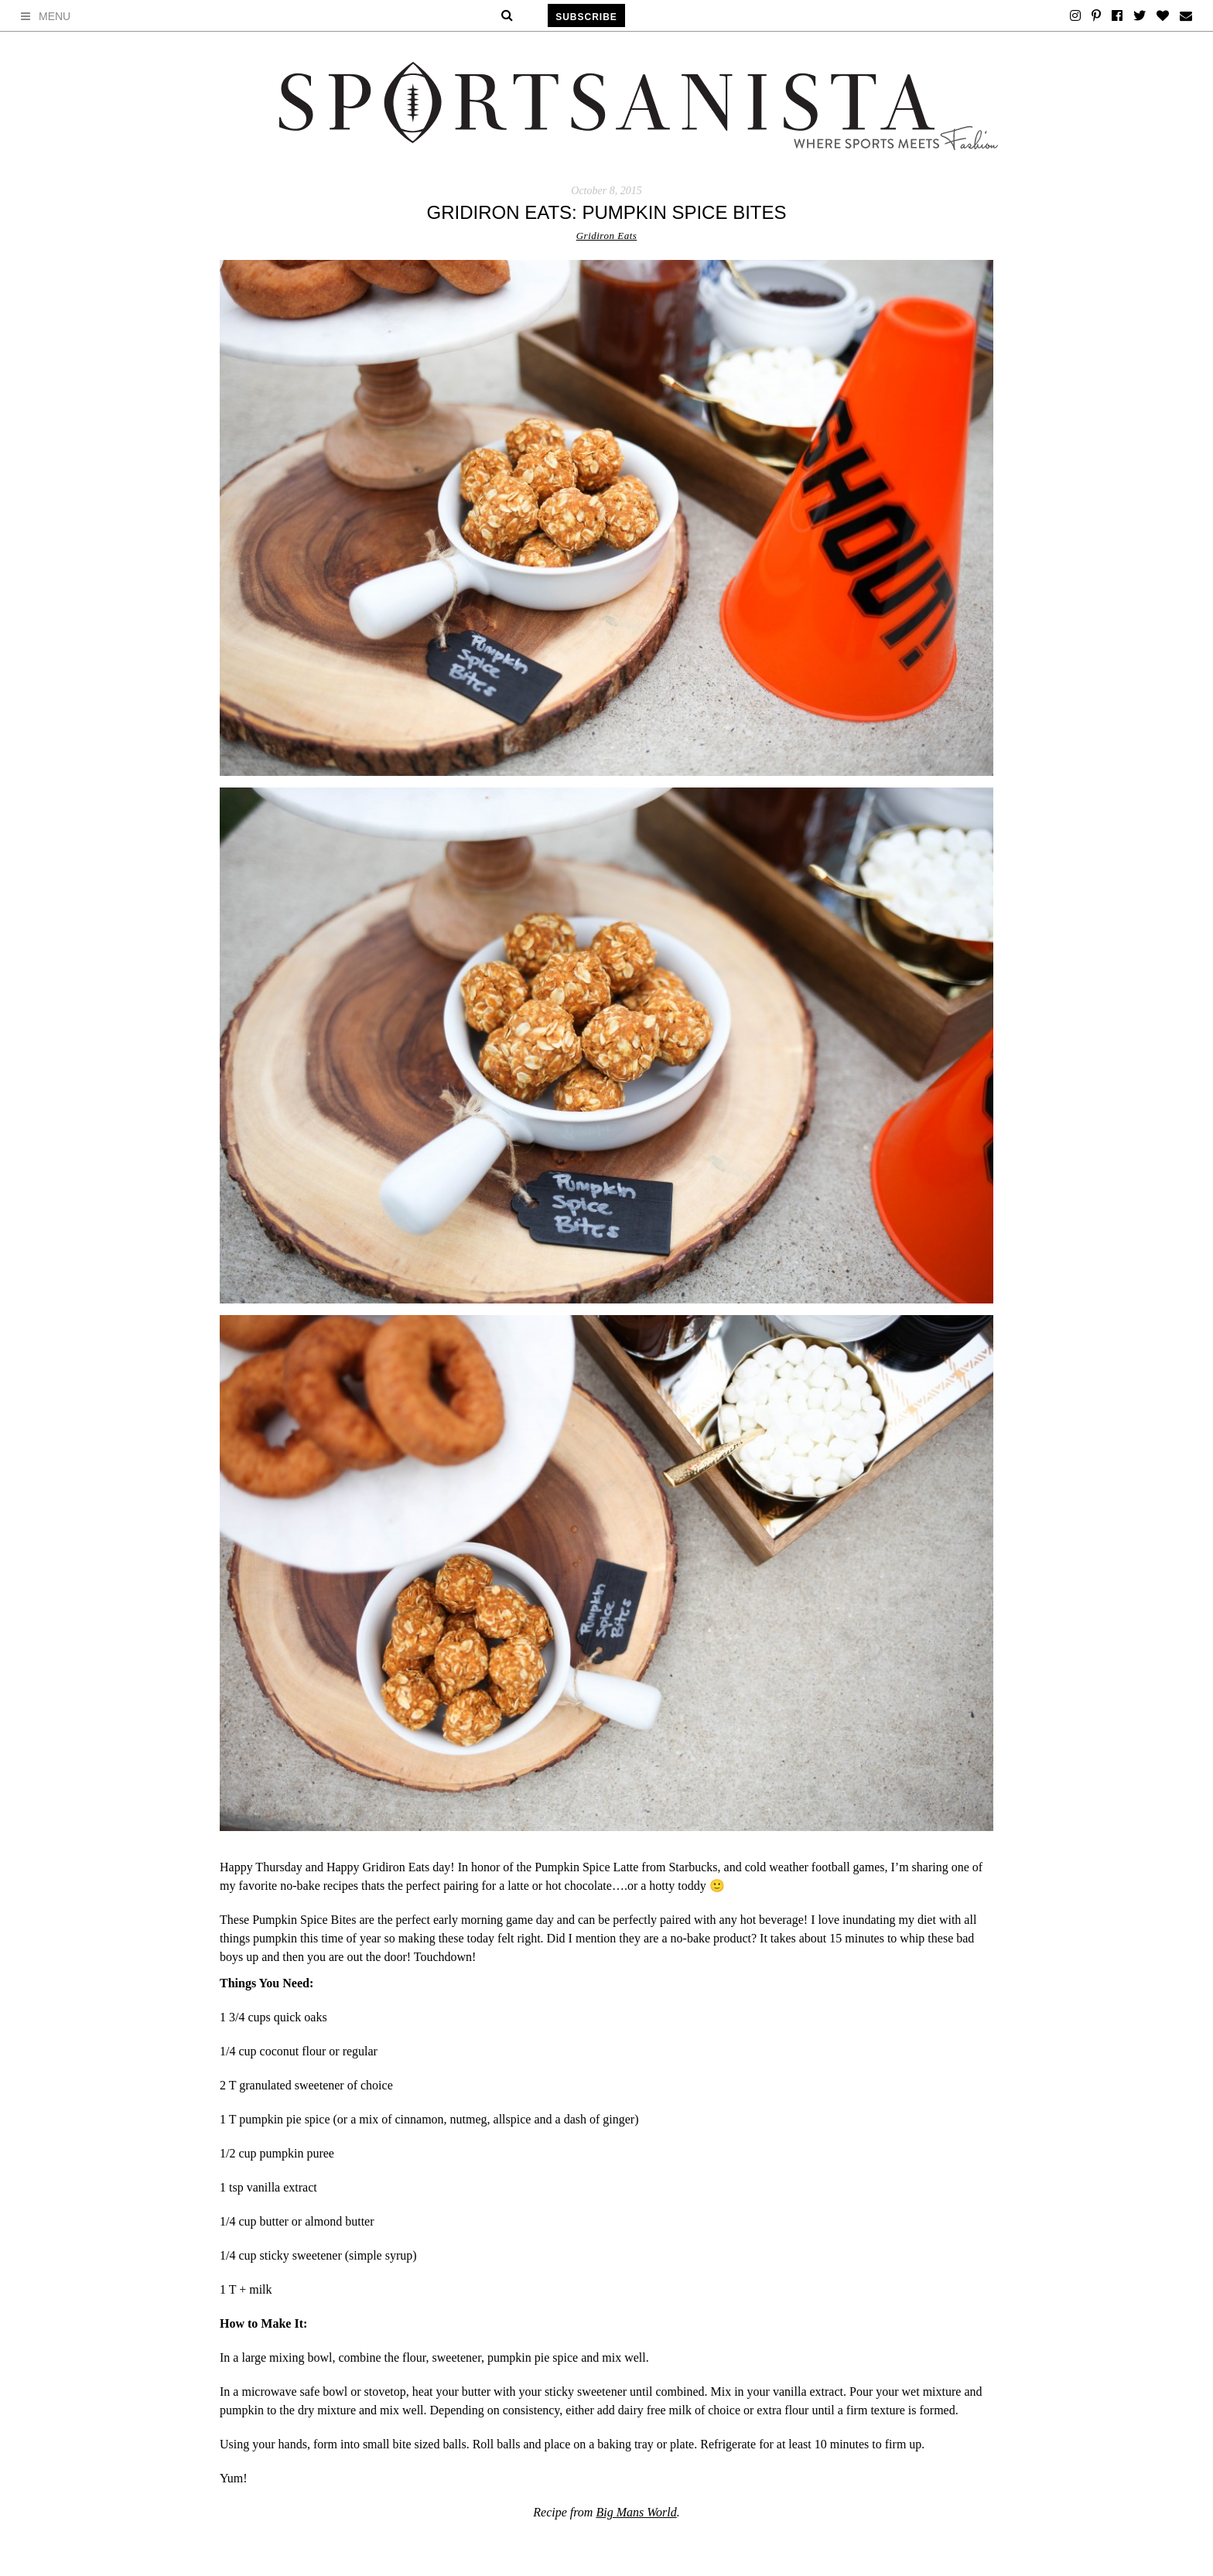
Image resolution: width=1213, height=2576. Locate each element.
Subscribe (586, 17)
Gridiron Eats (606, 235)
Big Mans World (636, 2512)
